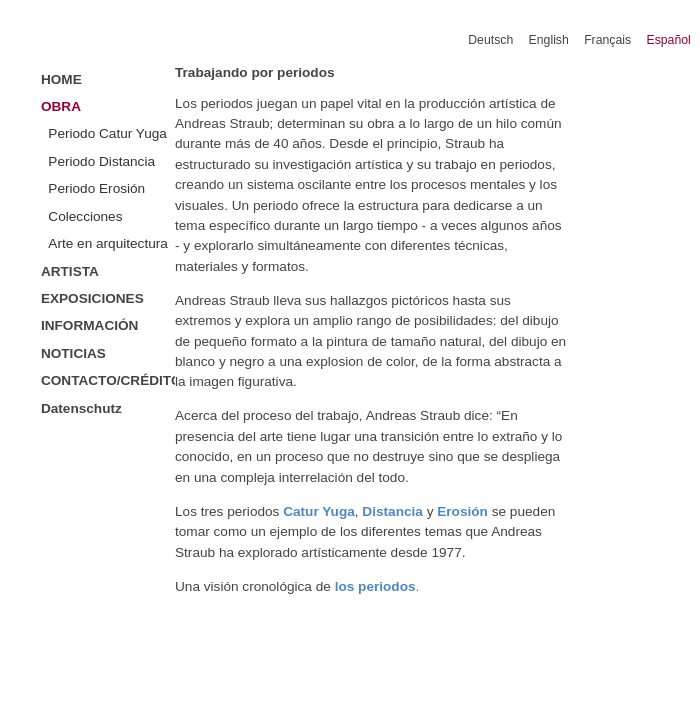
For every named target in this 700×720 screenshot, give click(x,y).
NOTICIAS (73, 353)
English (549, 40)
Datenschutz (81, 408)
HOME (61, 79)
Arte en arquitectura (108, 243)
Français (607, 40)
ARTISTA (70, 271)
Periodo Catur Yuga (107, 133)
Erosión (462, 511)
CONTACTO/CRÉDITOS (108, 380)
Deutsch (490, 40)
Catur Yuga (319, 511)
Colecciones (85, 216)
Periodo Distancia (101, 161)
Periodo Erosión (96, 188)
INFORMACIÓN (90, 325)
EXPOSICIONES (92, 298)
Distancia (392, 511)
